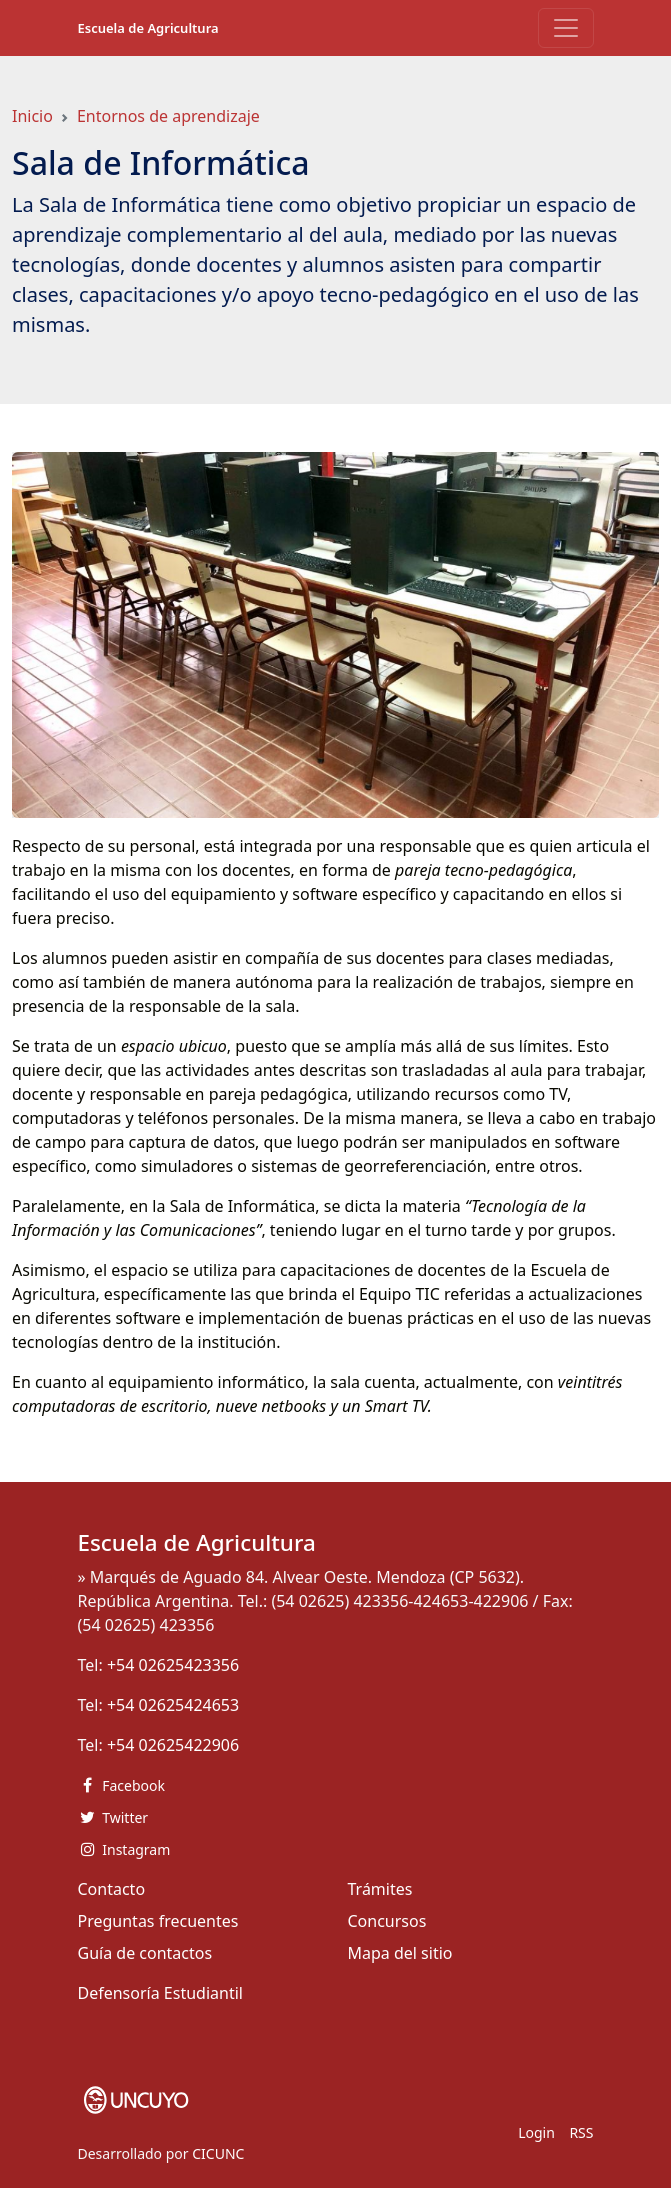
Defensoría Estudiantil (160, 1993)
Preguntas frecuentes (158, 1921)
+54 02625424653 (173, 1705)
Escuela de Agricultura (148, 28)
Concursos (387, 1921)
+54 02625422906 (173, 1745)
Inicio (32, 116)
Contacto (112, 1889)
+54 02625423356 (173, 1665)
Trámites (380, 1889)
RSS (581, 2132)
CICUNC (218, 2153)
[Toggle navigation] (566, 28)
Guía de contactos (145, 1953)
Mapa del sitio (400, 1953)
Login (536, 2132)
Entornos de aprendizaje (168, 116)
